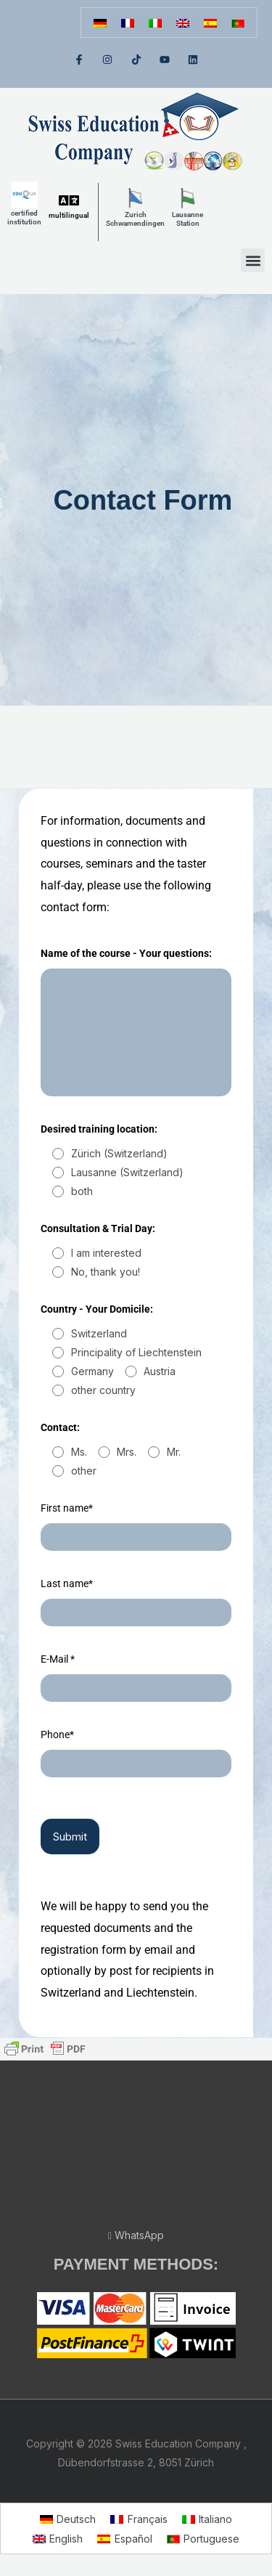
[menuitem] (100, 23)
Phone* (57, 1734)
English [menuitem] (66, 2538)
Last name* (67, 1583)
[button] (253, 260)
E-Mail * (58, 1659)
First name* (67, 1508)
